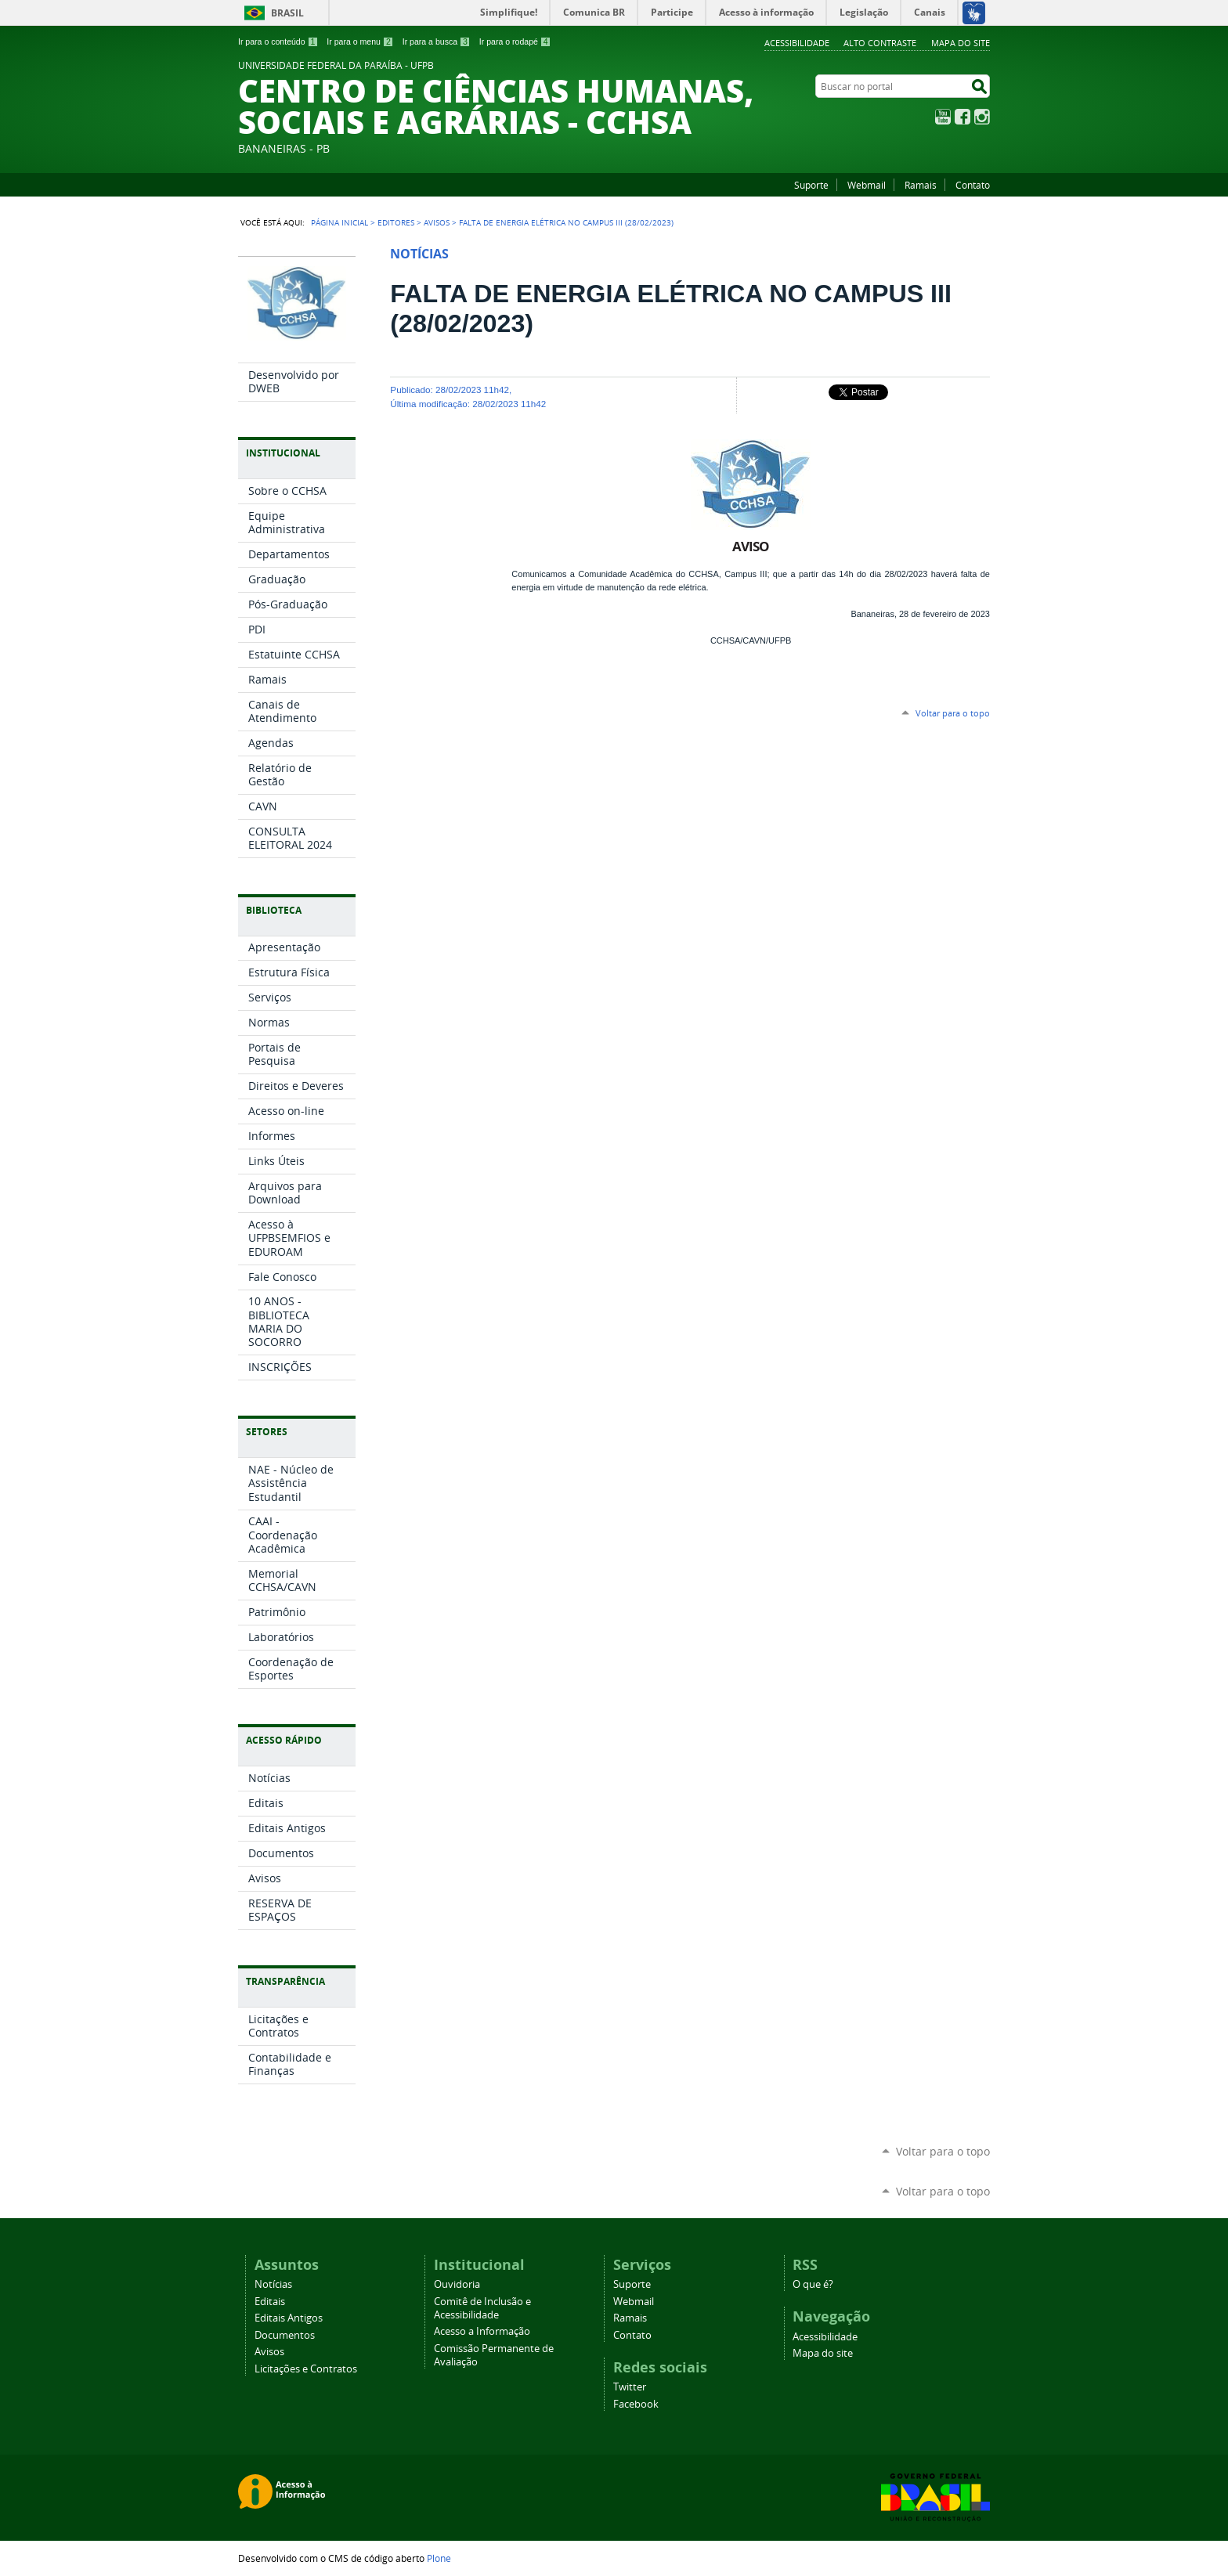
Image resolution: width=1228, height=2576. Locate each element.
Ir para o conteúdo (278, 41)
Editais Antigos (289, 2318)
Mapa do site (960, 43)
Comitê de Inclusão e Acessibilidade (482, 2308)
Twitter (629, 2387)
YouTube (943, 116)
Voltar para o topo (953, 713)
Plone (439, 2558)
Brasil (287, 13)
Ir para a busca (437, 41)
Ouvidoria (457, 2284)
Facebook (962, 116)
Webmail (866, 185)
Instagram (982, 116)
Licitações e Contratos (306, 2369)
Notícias (273, 2284)
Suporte (811, 185)
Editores (395, 222)
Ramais (921, 185)
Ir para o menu (360, 41)
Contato (972, 185)
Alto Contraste (879, 43)
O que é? (813, 2284)
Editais (270, 2301)
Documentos (285, 2335)
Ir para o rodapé (515, 41)
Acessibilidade (796, 43)
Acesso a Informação (482, 2331)
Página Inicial (339, 222)
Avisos (437, 222)
